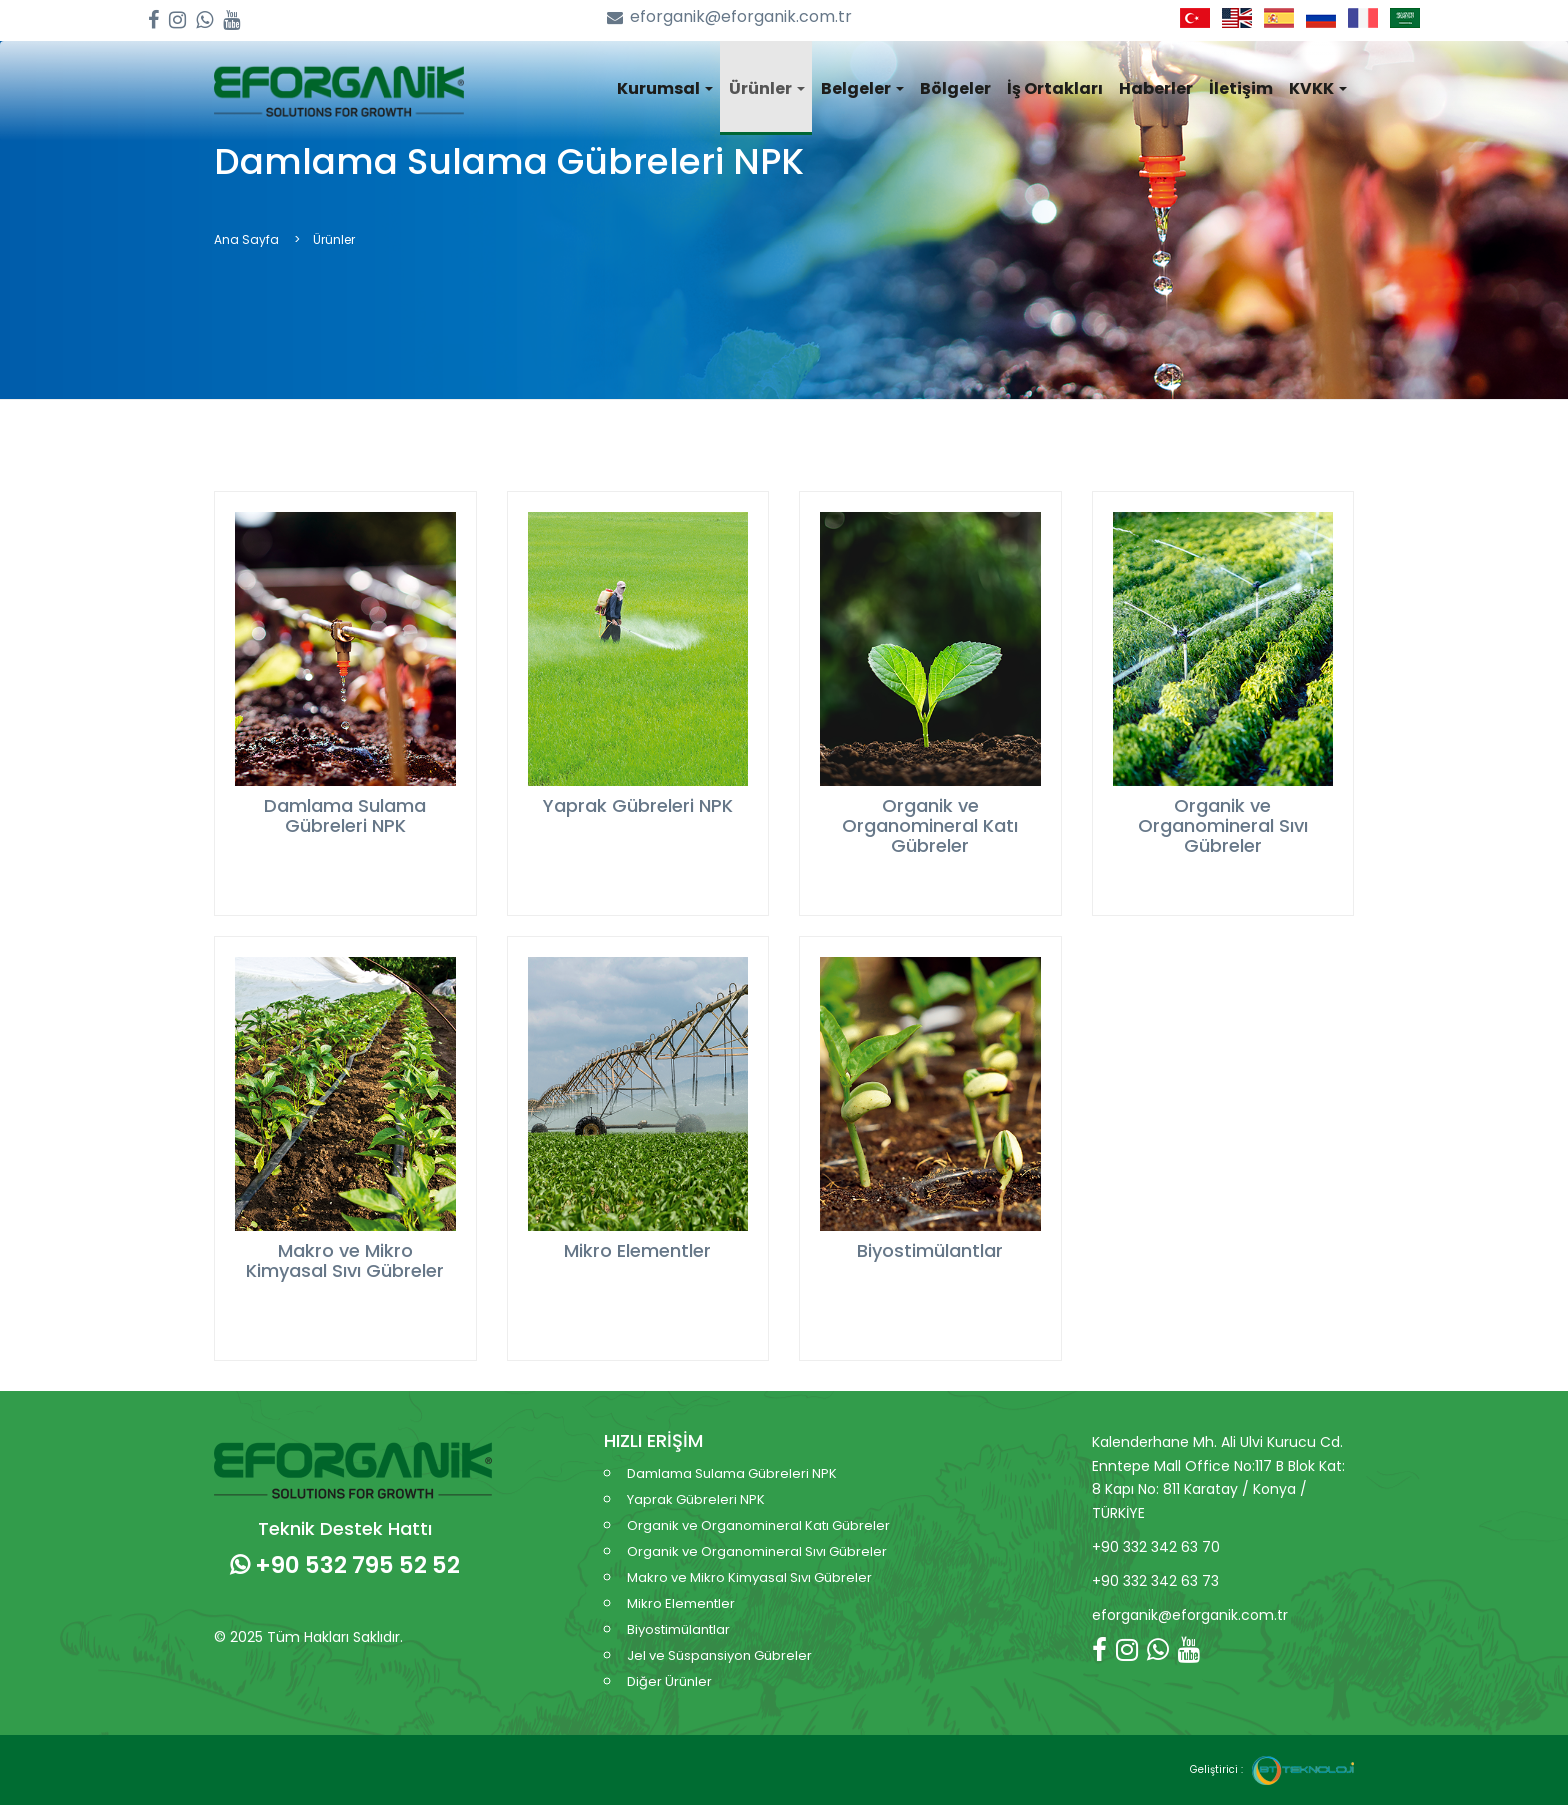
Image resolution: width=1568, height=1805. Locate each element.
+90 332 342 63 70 (1156, 1547)
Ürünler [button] (767, 88)
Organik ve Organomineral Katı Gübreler (758, 1525)
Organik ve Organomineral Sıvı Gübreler (757, 1551)
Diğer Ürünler (669, 1681)
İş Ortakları (1055, 88)
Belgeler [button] (862, 88)
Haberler (1156, 88)
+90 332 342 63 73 (1155, 1581)
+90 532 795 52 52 (345, 1565)
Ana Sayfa (246, 239)
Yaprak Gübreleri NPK (696, 1499)
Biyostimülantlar (678, 1629)
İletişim (1241, 88)
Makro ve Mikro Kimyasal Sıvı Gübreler (749, 1577)
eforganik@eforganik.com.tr (729, 17)
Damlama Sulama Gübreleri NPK (732, 1473)
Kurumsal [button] (665, 88)
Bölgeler (955, 88)
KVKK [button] (1318, 88)
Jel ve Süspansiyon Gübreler (719, 1655)
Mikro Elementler (681, 1603)
